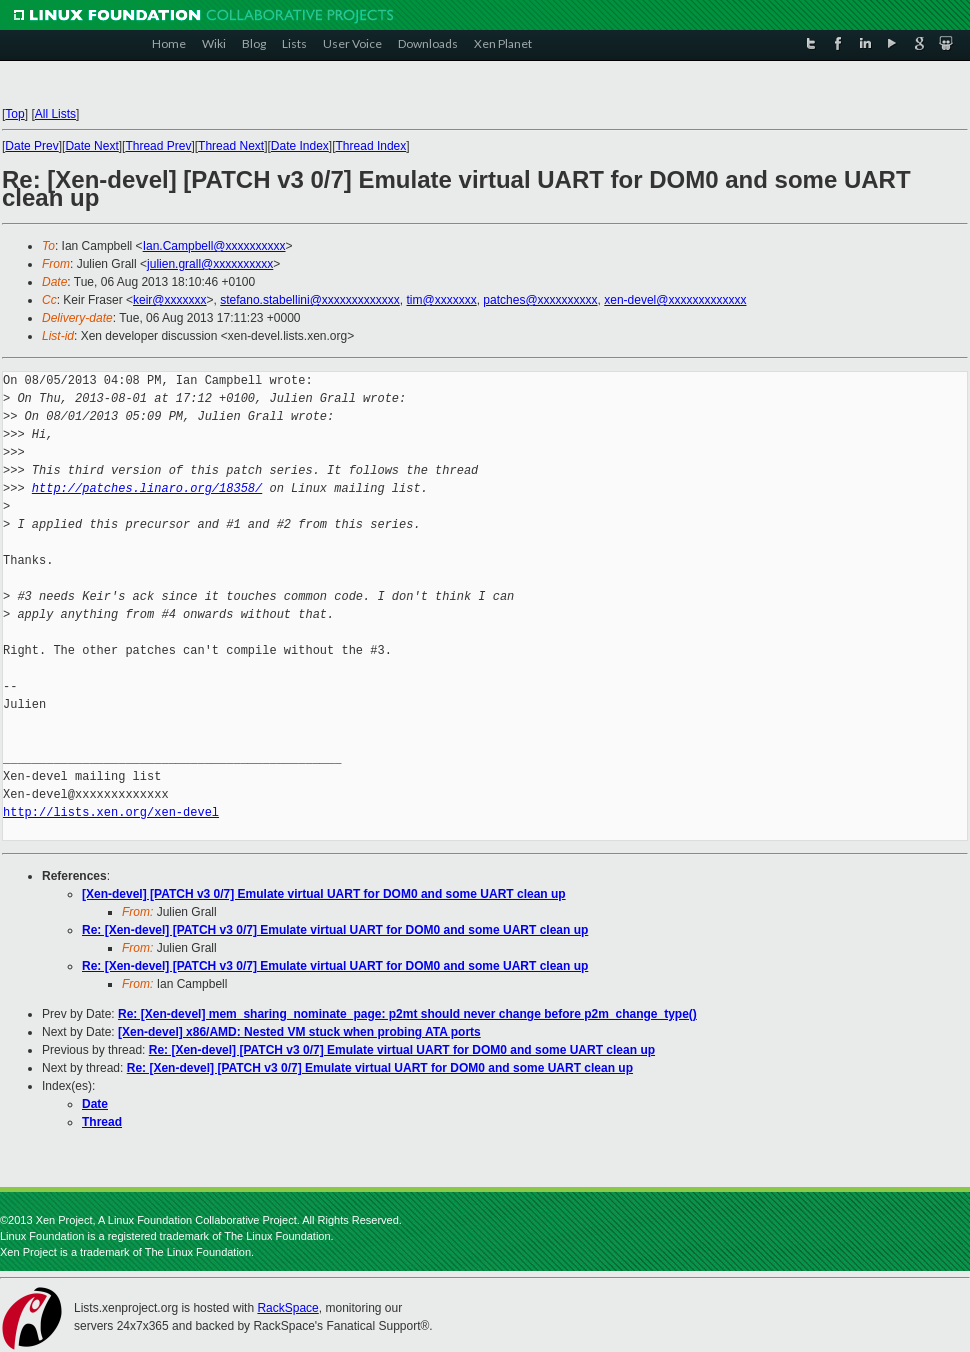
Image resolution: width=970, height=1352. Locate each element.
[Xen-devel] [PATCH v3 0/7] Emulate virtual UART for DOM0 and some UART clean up (324, 894)
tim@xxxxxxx (442, 300)
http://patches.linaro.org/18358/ (147, 488)
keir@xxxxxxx (170, 300)
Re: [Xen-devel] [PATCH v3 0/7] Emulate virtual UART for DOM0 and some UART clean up (335, 930)
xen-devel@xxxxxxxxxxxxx (675, 300)
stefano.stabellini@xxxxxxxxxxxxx (310, 300)
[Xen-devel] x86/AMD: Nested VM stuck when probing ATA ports (299, 1032)
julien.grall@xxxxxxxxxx (210, 264)
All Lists (55, 114)
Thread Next (231, 146)
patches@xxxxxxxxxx (540, 300)
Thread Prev (158, 146)
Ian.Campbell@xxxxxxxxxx (214, 246)
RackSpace (287, 1308)
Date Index (300, 146)
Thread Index (371, 146)
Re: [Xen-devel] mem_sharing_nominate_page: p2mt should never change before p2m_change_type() (407, 1014)
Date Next (91, 146)
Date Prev (31, 146)
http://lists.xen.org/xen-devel (111, 812)
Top (14, 114)
